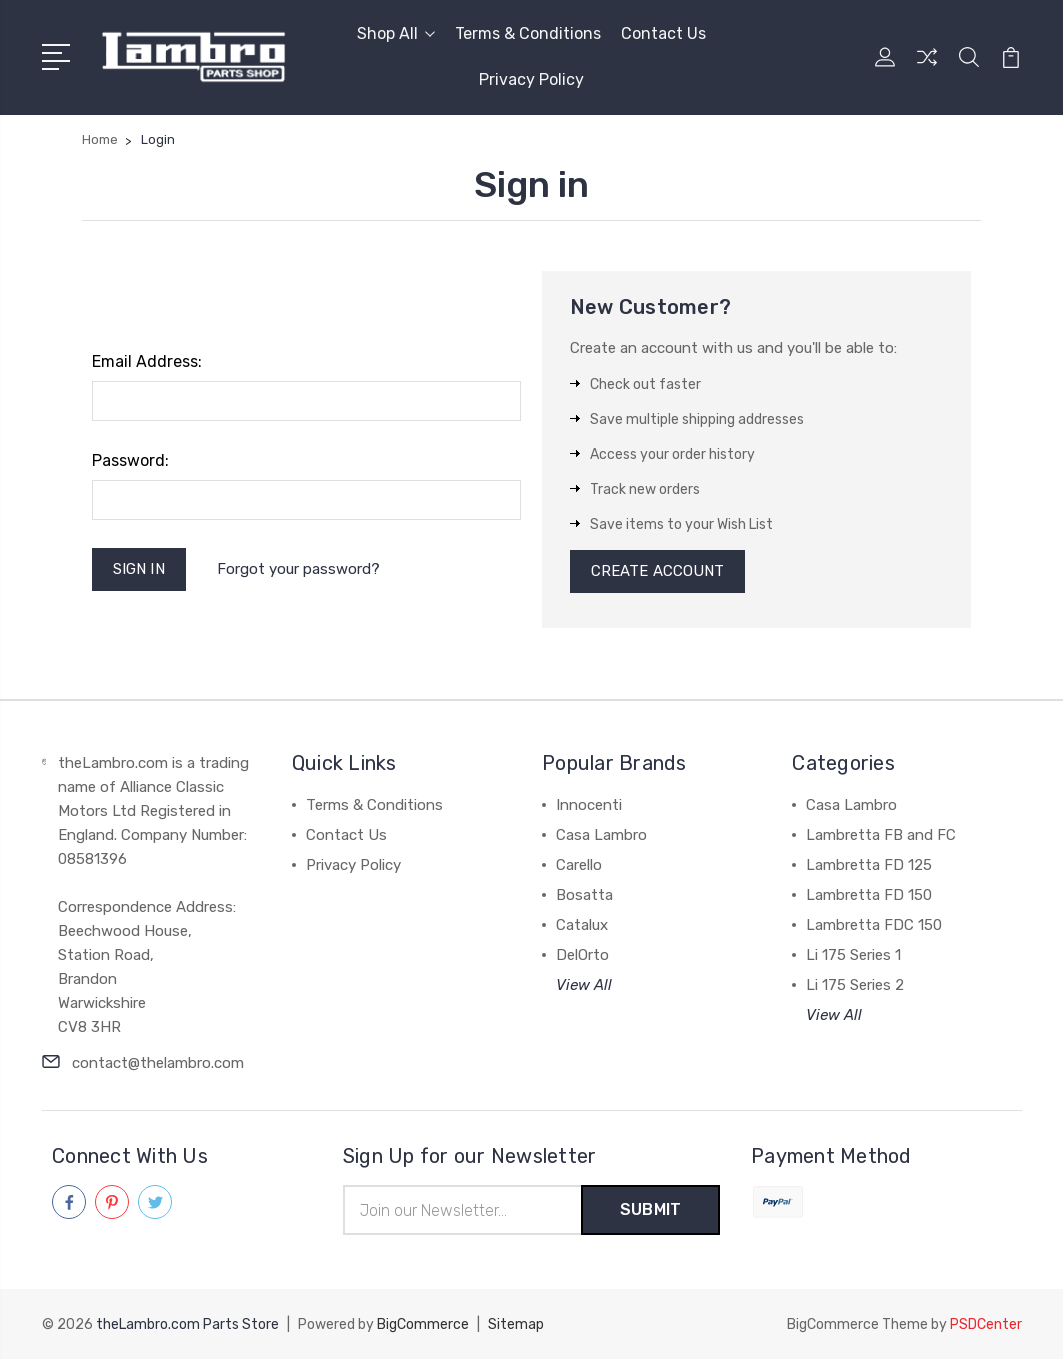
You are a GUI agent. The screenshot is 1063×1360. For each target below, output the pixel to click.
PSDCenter (986, 1325)
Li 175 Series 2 (855, 986)
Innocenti (589, 806)
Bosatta (584, 896)
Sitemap (516, 1325)
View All (584, 986)
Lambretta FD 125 (869, 866)
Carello (579, 866)
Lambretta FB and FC (881, 836)
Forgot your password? (298, 569)
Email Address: (147, 361)
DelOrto (582, 956)
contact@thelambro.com (158, 1064)
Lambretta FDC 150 (874, 926)
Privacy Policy (531, 79)
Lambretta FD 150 (869, 896)
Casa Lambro (601, 836)
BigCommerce (423, 1325)
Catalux (582, 926)
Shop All (396, 33)
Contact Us (663, 33)
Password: (130, 460)
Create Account (657, 572)
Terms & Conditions (528, 33)
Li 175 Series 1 (853, 956)
